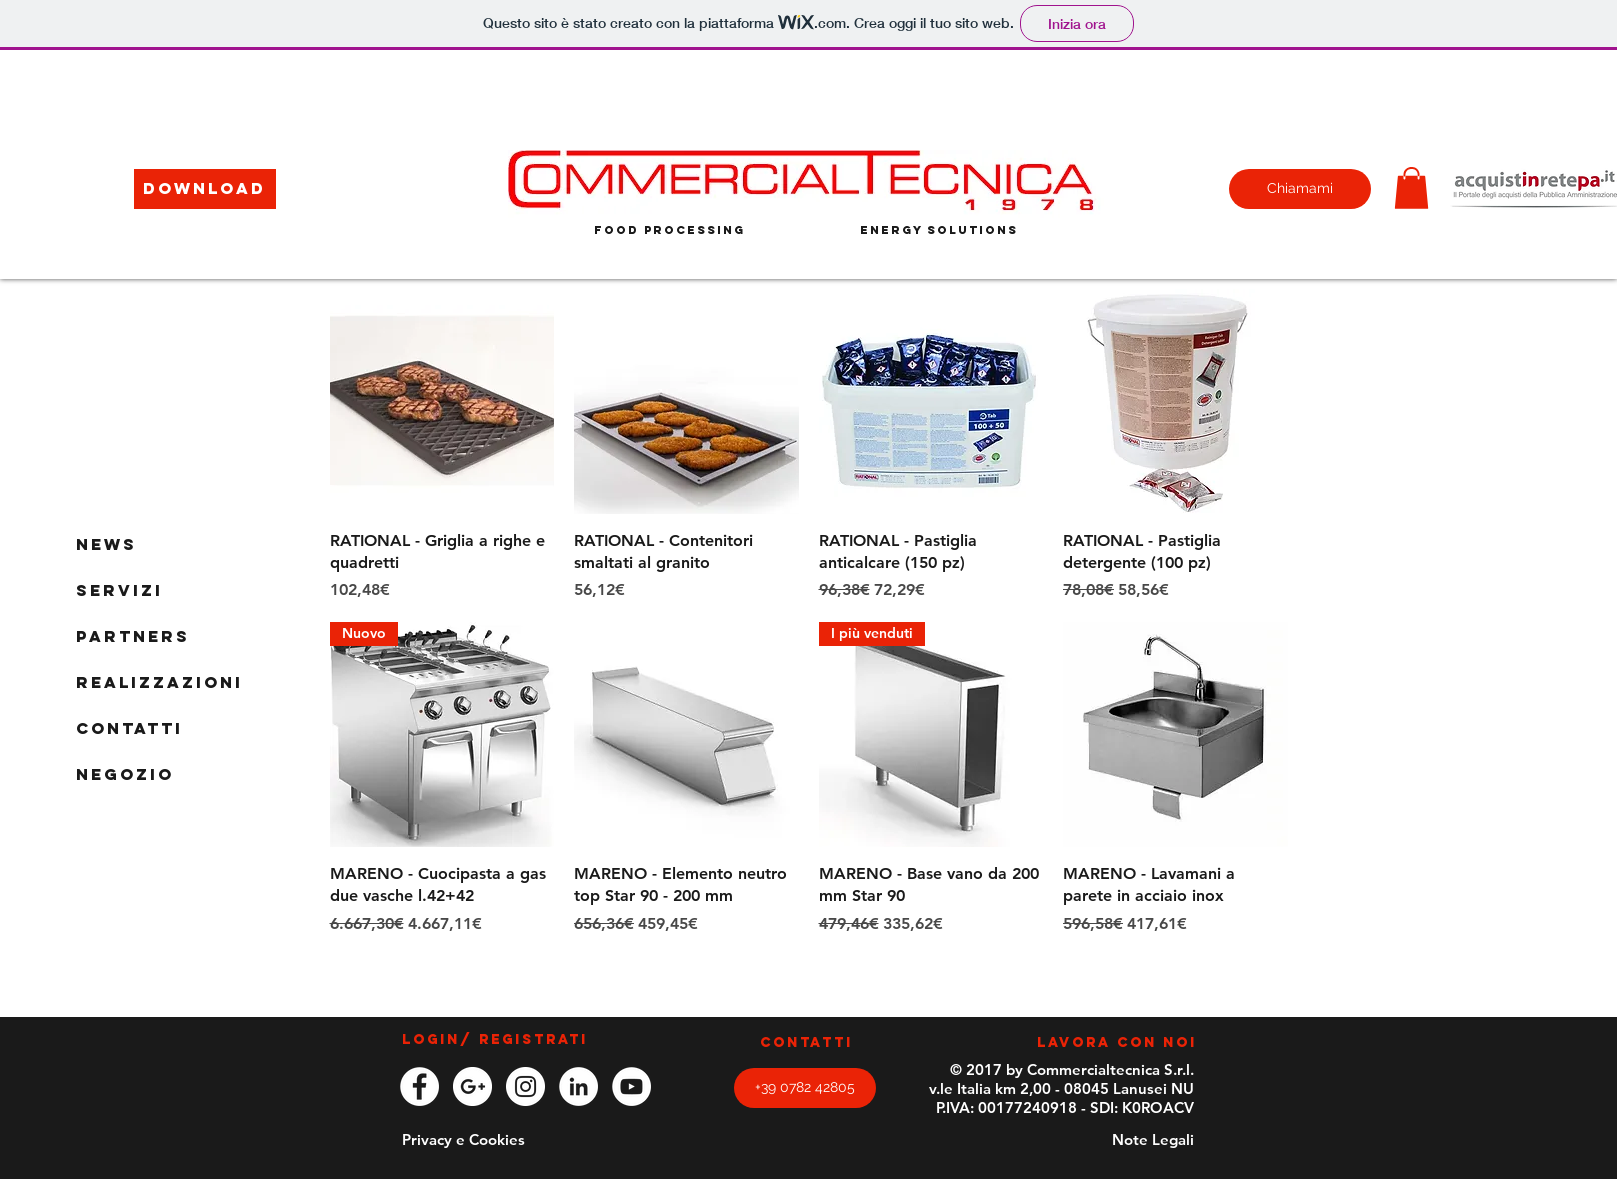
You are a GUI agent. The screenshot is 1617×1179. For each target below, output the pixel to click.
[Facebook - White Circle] (419, 1086)
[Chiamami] (1300, 189)
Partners (133, 636)
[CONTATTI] (807, 1044)
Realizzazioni (159, 682)
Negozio (125, 774)
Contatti (129, 728)
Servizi (119, 590)
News (106, 544)
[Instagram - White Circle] (525, 1086)
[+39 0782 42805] (805, 1088)
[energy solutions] (939, 229)
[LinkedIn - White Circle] (578, 1086)
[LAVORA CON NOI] (1117, 1044)
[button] (205, 189)
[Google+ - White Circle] (472, 1086)
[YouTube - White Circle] (631, 1086)
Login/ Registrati (495, 1040)
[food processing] (669, 230)
